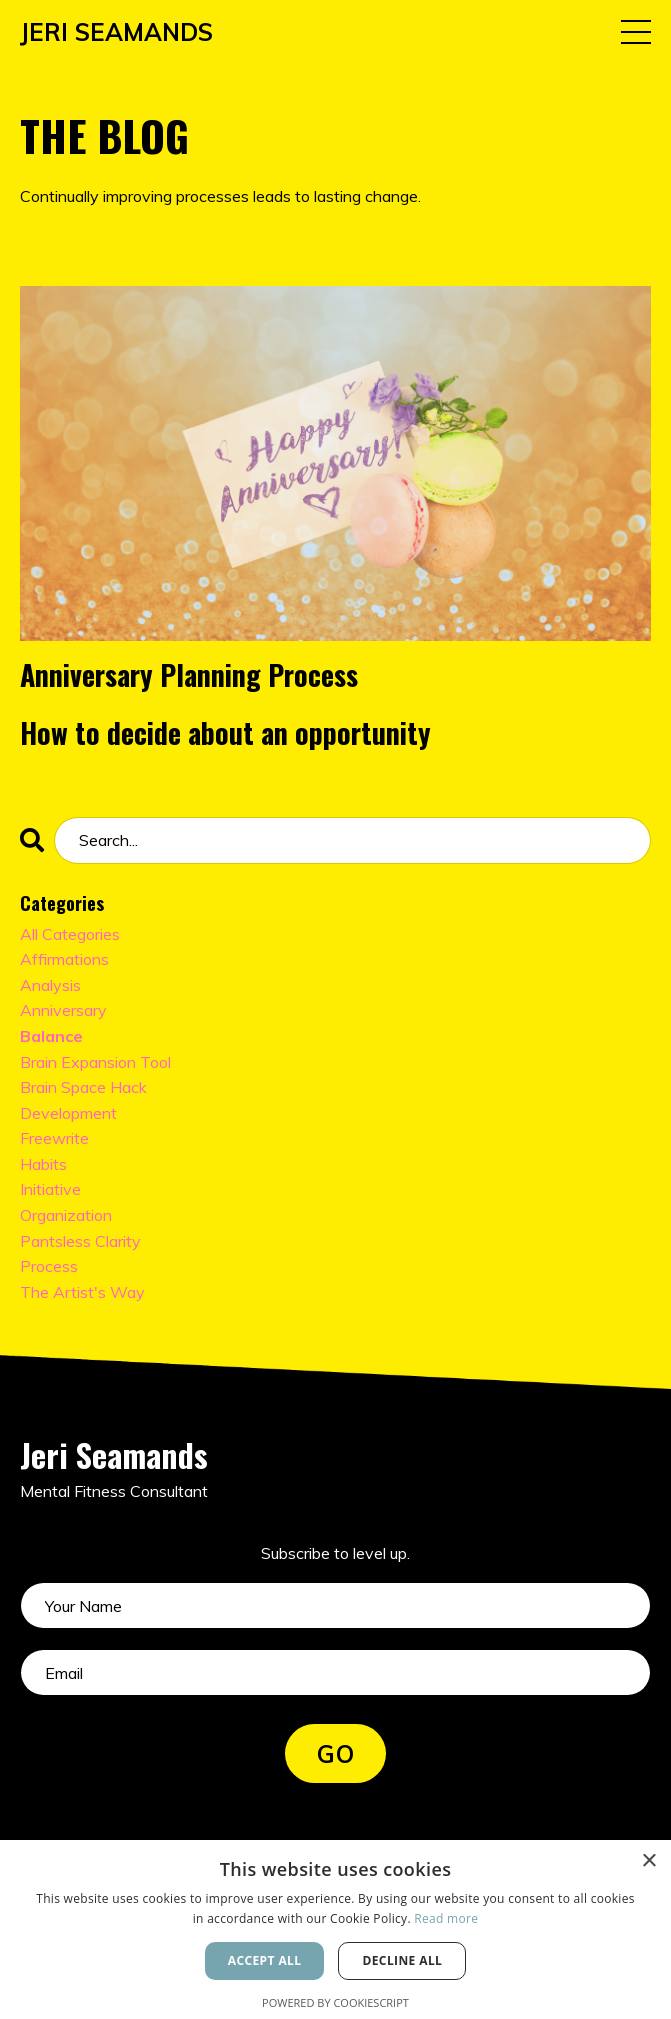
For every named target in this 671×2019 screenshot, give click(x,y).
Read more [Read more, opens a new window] (446, 1918)
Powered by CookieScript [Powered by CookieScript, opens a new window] (335, 2002)
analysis (50, 985)
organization (66, 1215)
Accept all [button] (265, 1960)
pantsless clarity (80, 1241)
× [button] (648, 1861)
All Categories (70, 934)
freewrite (54, 1138)
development (68, 1113)
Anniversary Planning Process (189, 675)
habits (43, 1164)
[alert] (335, 1929)
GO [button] (335, 1754)
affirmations (64, 959)
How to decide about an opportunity (225, 733)
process (49, 1266)
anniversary (63, 1010)
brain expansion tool (95, 1062)
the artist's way (82, 1292)
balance (51, 1036)
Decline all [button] (402, 1960)
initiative (50, 1189)
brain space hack (83, 1087)
